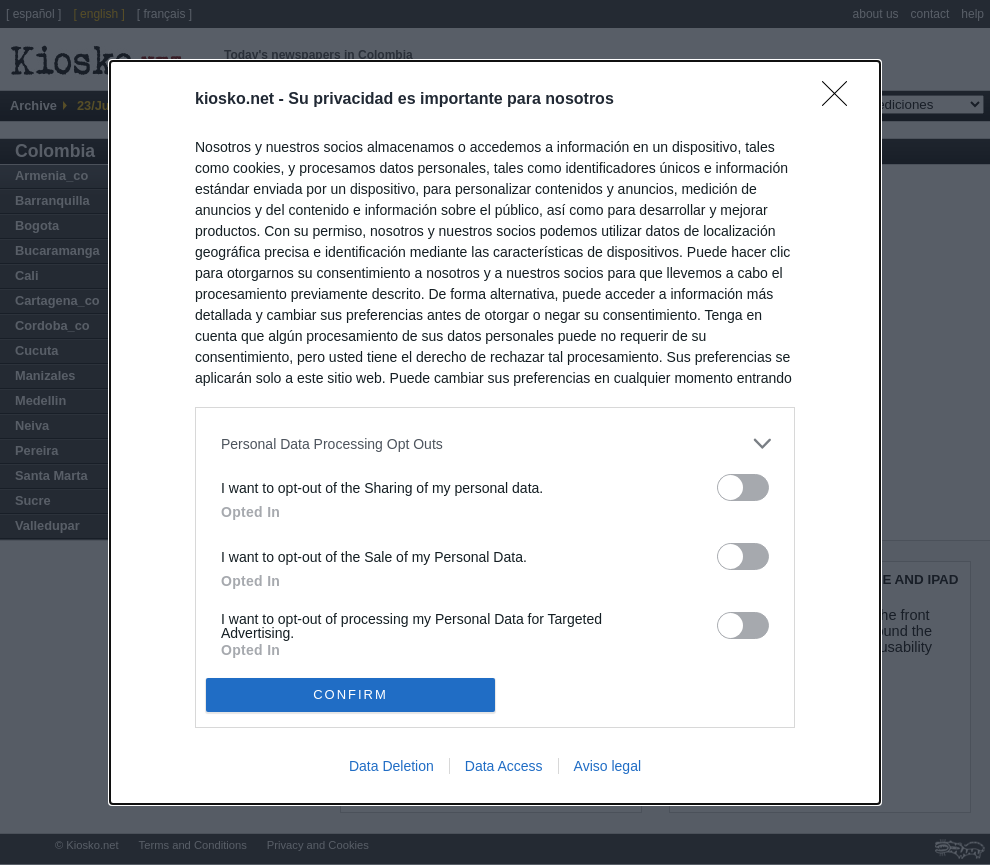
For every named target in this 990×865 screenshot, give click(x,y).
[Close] (841, 100)
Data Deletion (391, 766)
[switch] (743, 487)
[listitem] (495, 443)
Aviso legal (607, 766)
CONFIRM (350, 693)
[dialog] (495, 432)
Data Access (504, 766)
